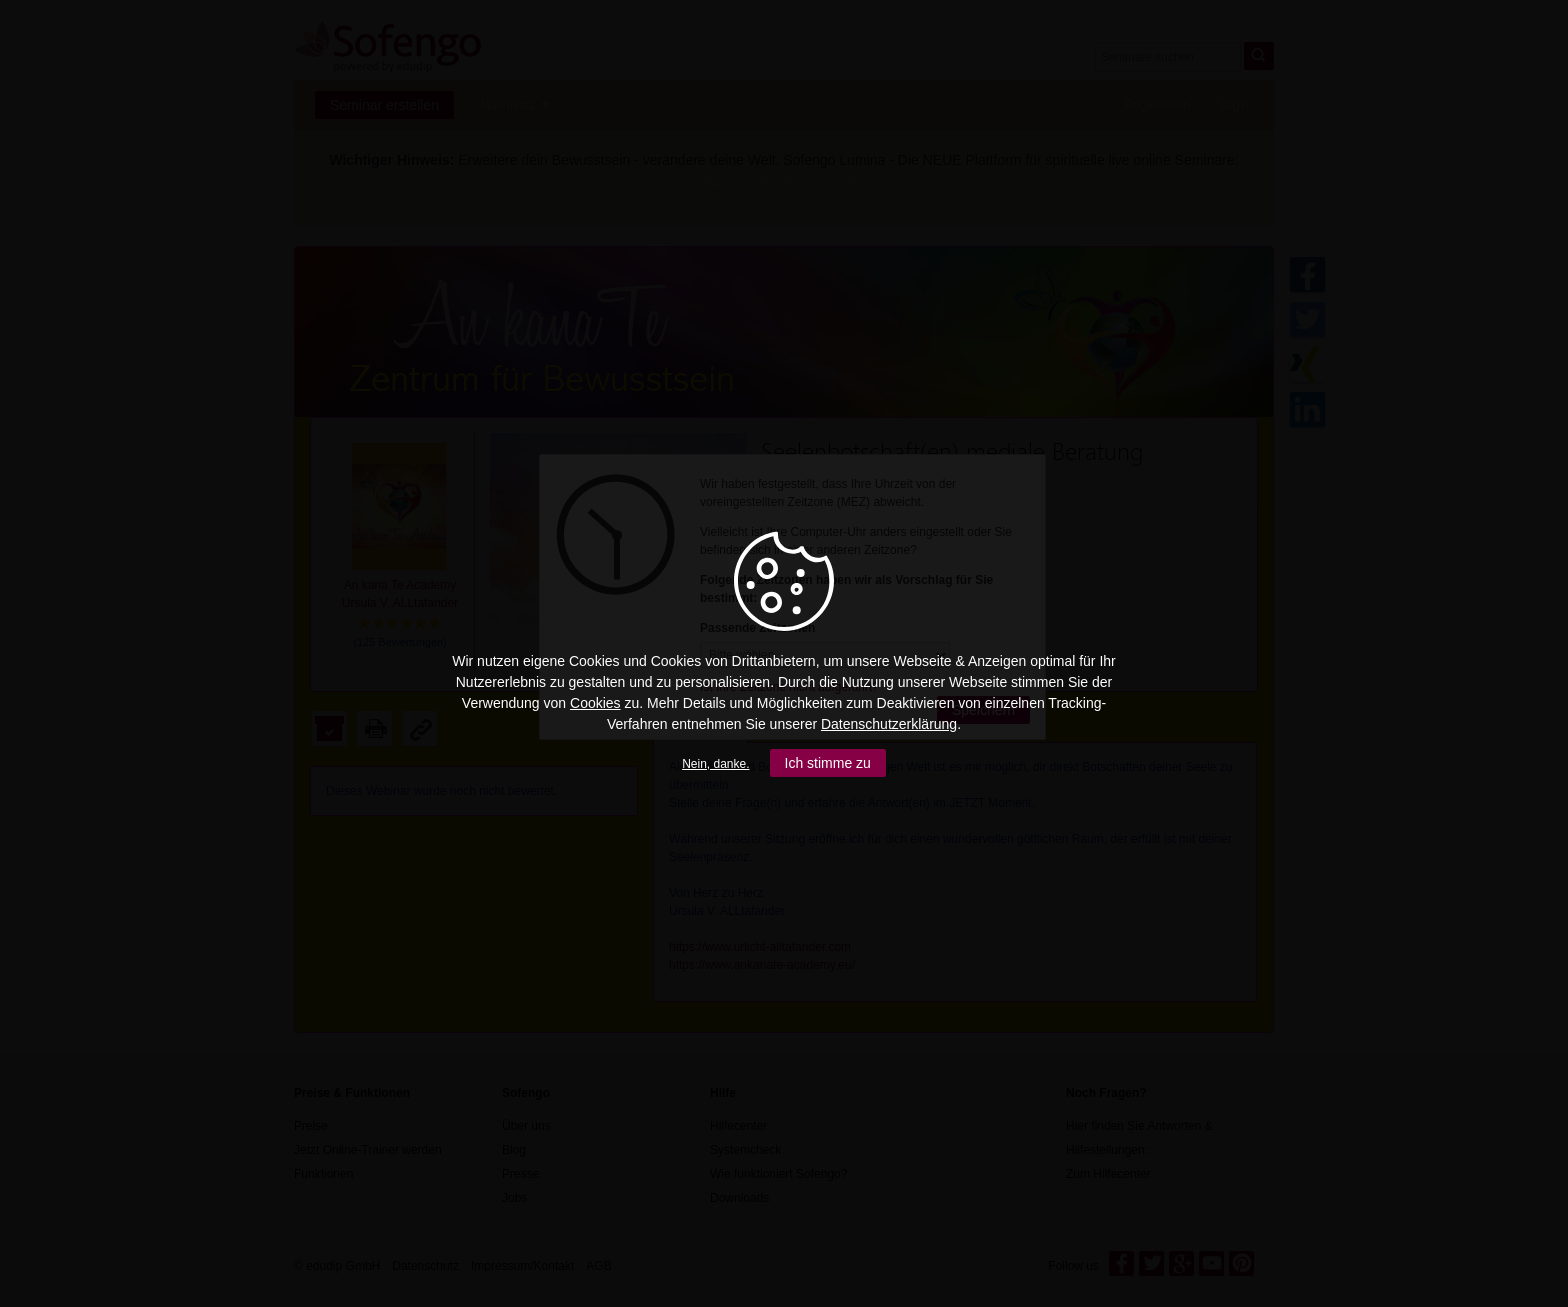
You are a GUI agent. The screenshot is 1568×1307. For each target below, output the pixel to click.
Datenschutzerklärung (889, 724)
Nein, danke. (715, 764)
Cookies (595, 703)
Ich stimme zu (828, 763)
